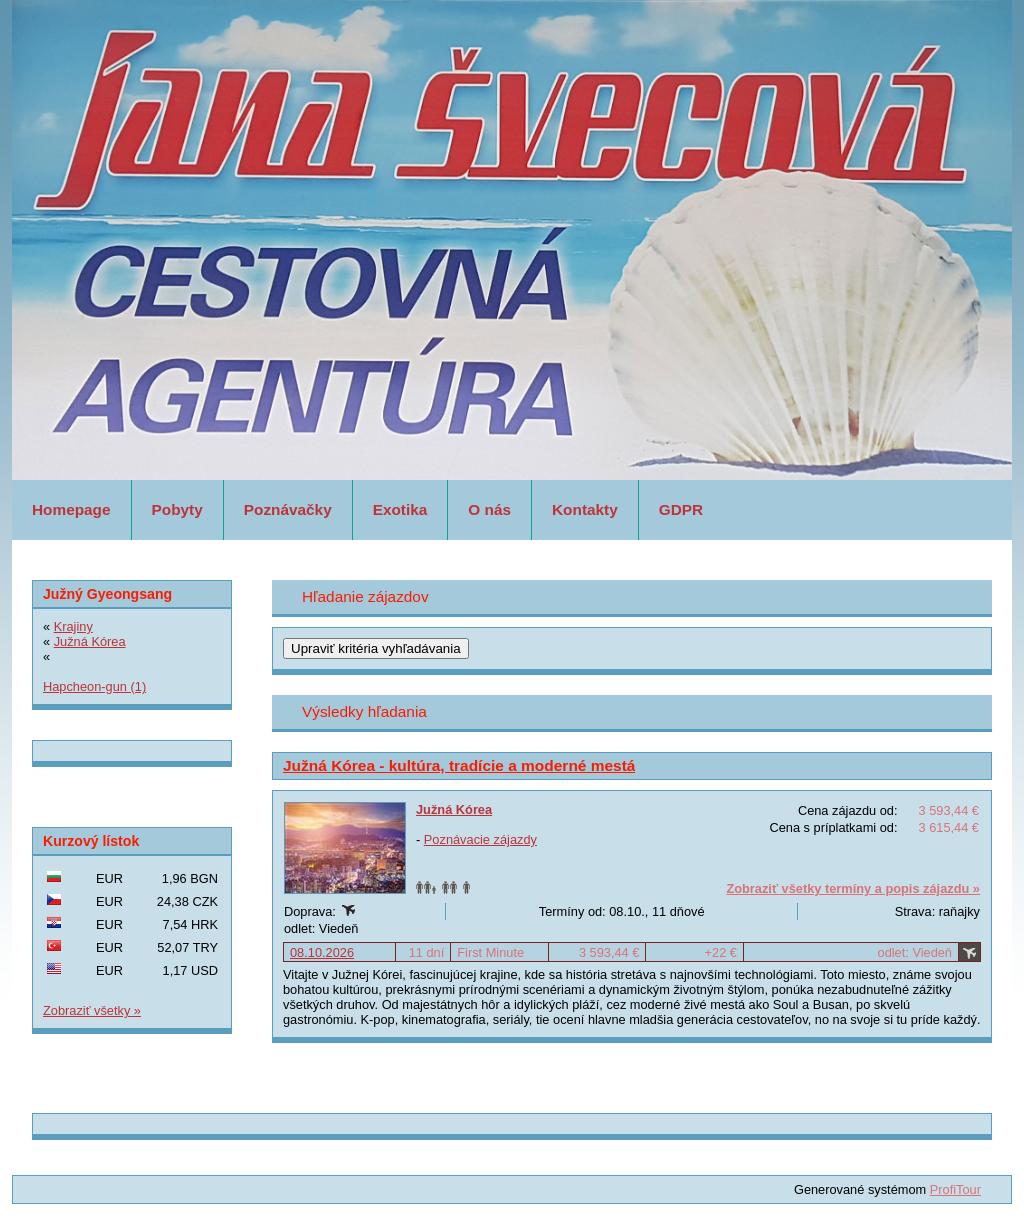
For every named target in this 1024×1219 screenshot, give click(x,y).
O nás (489, 509)
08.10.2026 (322, 952)
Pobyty (177, 509)
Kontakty (585, 509)
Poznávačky (288, 509)
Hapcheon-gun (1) (94, 686)
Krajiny (73, 626)
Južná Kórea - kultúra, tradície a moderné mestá (459, 765)
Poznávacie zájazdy (480, 839)
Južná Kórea (454, 809)
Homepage (71, 509)
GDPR (681, 509)
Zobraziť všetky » (92, 1010)
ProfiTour (955, 1189)
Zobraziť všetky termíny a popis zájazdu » (853, 888)
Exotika (400, 509)
